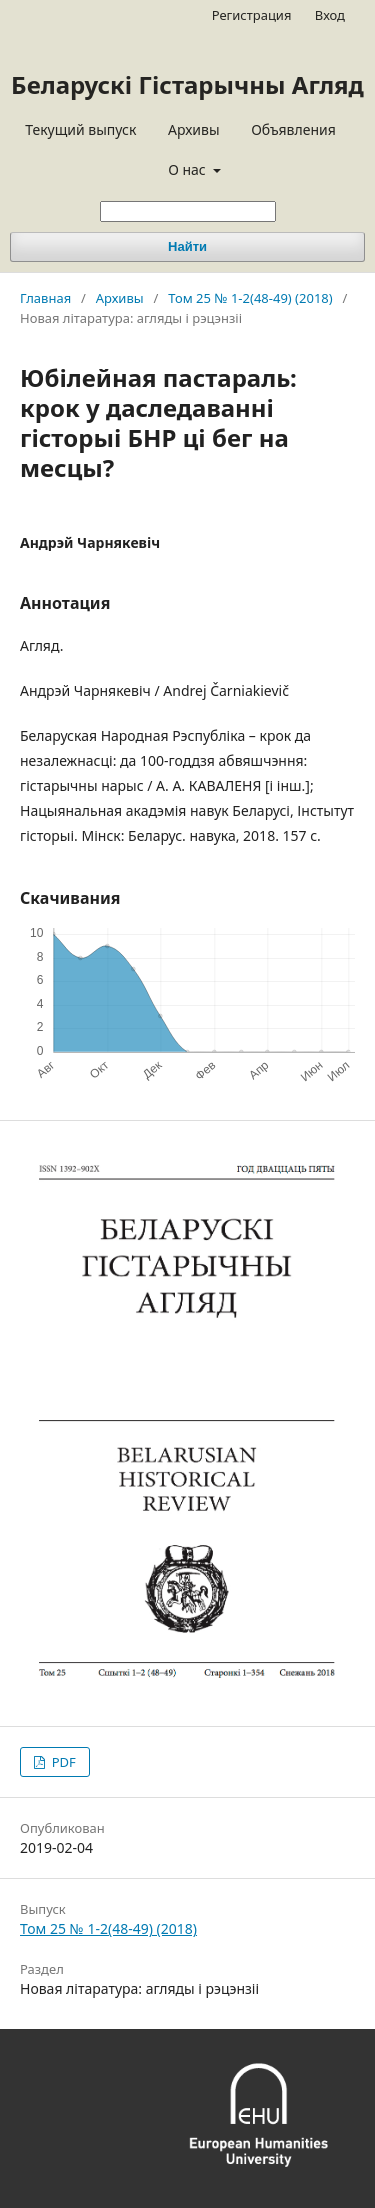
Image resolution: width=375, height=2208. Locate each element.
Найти (187, 246)
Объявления (293, 129)
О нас (188, 169)
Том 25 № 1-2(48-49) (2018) (250, 298)
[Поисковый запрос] (188, 211)
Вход (330, 15)
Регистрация (252, 15)
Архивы (194, 129)
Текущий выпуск (80, 129)
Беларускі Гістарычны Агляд (187, 84)
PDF (61, 1762)
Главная (45, 298)
